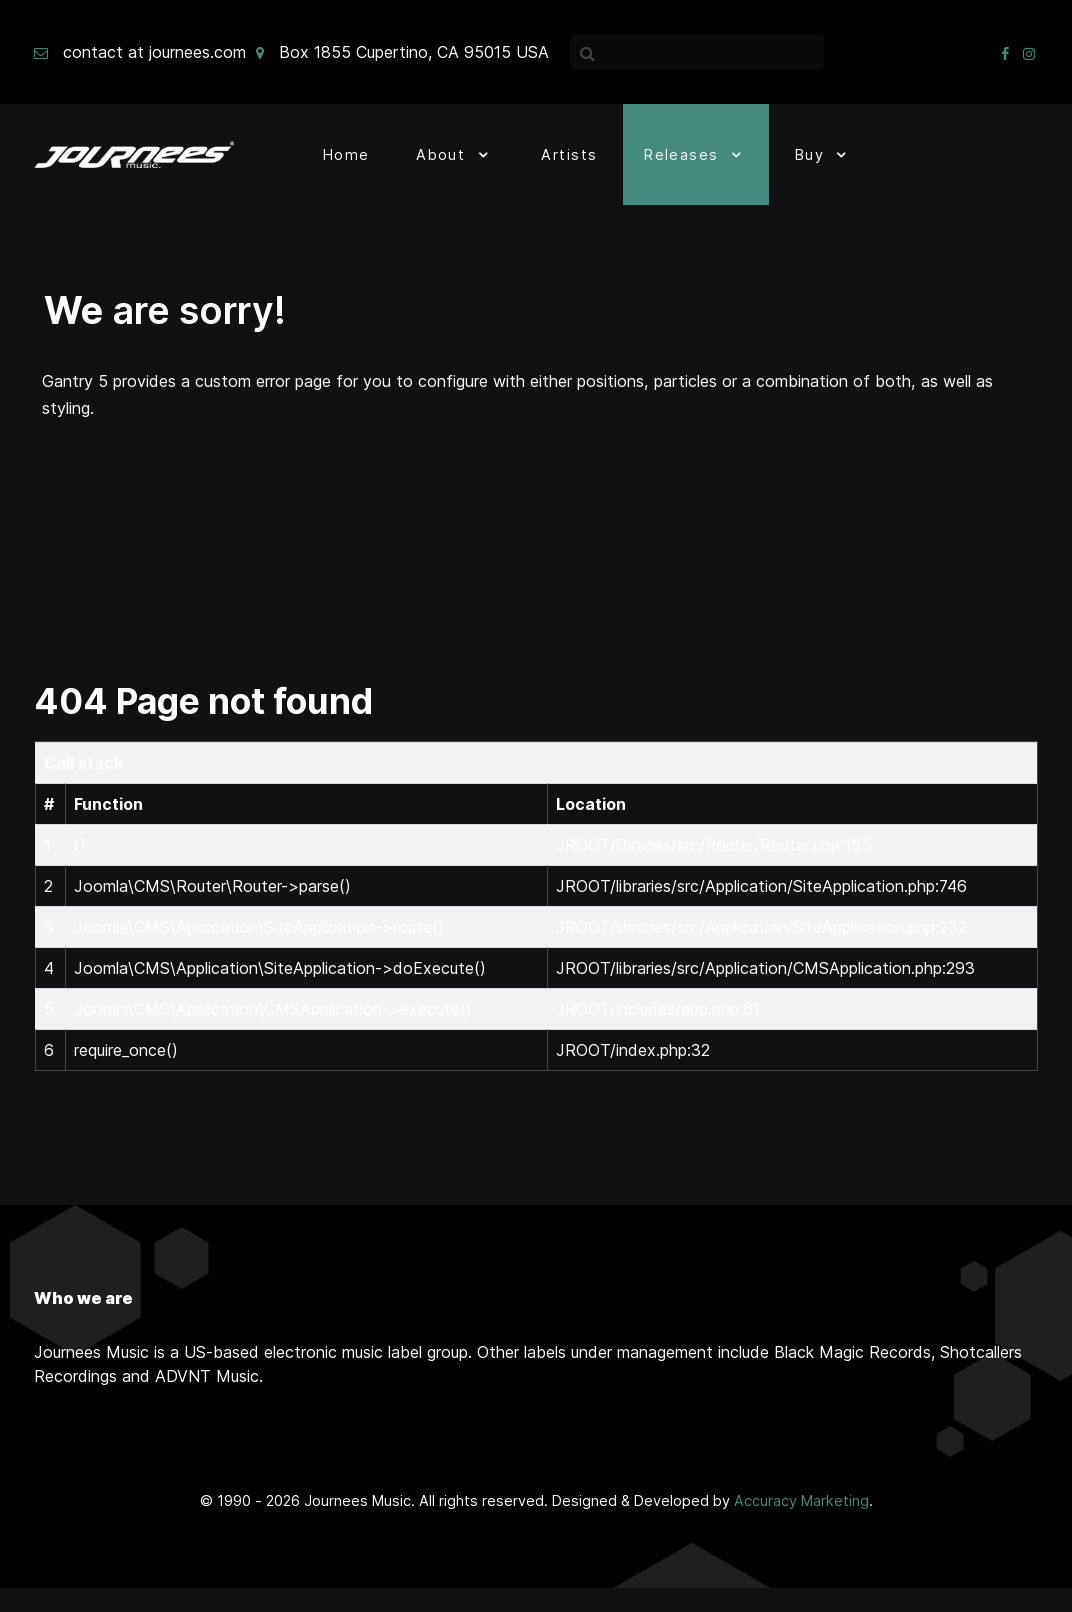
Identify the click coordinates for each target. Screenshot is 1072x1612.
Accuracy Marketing (801, 1500)
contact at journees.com (154, 52)
